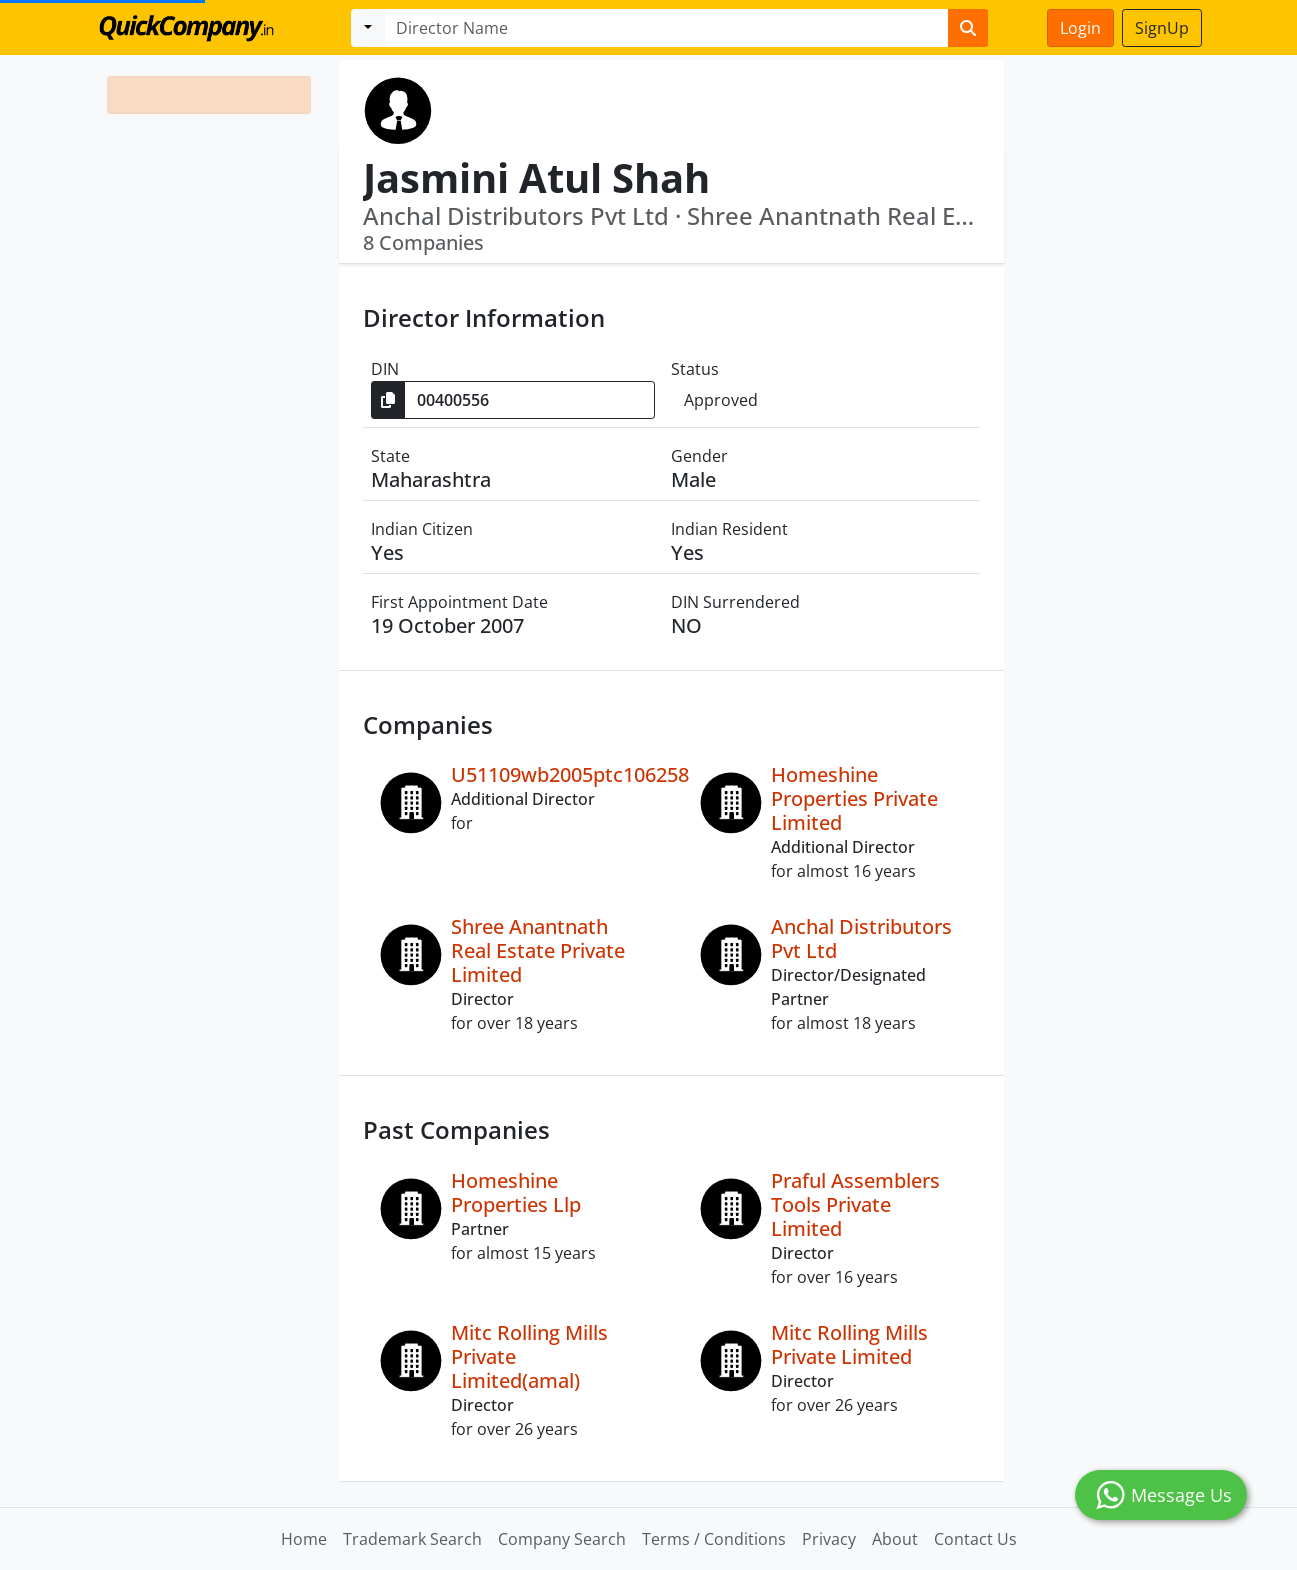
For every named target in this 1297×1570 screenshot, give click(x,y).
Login (1080, 28)
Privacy (829, 1539)
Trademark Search (412, 1539)
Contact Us (975, 1539)
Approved (721, 400)
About (895, 1539)
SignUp (1162, 28)
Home (304, 1539)
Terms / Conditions (714, 1539)
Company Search (562, 1539)
